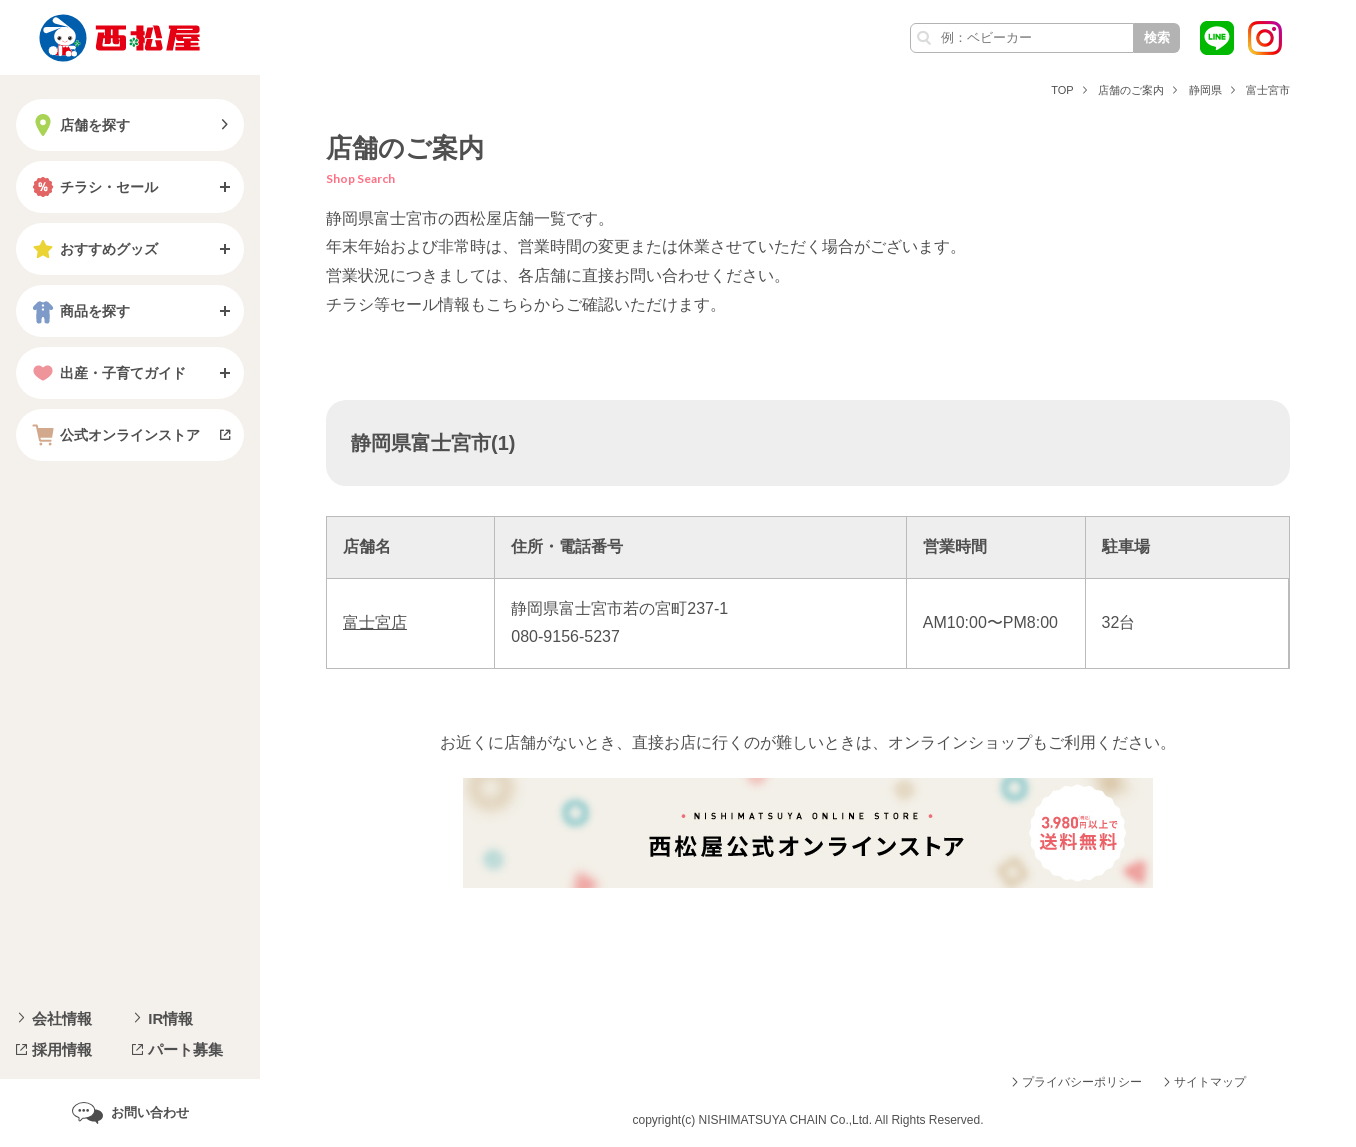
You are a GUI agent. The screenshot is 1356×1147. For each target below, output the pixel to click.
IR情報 (170, 1018)
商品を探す (79, 311)
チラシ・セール (93, 187)
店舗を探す (79, 125)
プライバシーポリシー (1082, 1082)
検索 (1157, 37)
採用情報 (62, 1049)
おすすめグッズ (93, 249)
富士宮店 (375, 622)
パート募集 (185, 1049)
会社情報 (62, 1018)
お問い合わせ (150, 1112)
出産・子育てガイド (107, 373)
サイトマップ (1210, 1082)
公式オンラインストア (114, 435)
